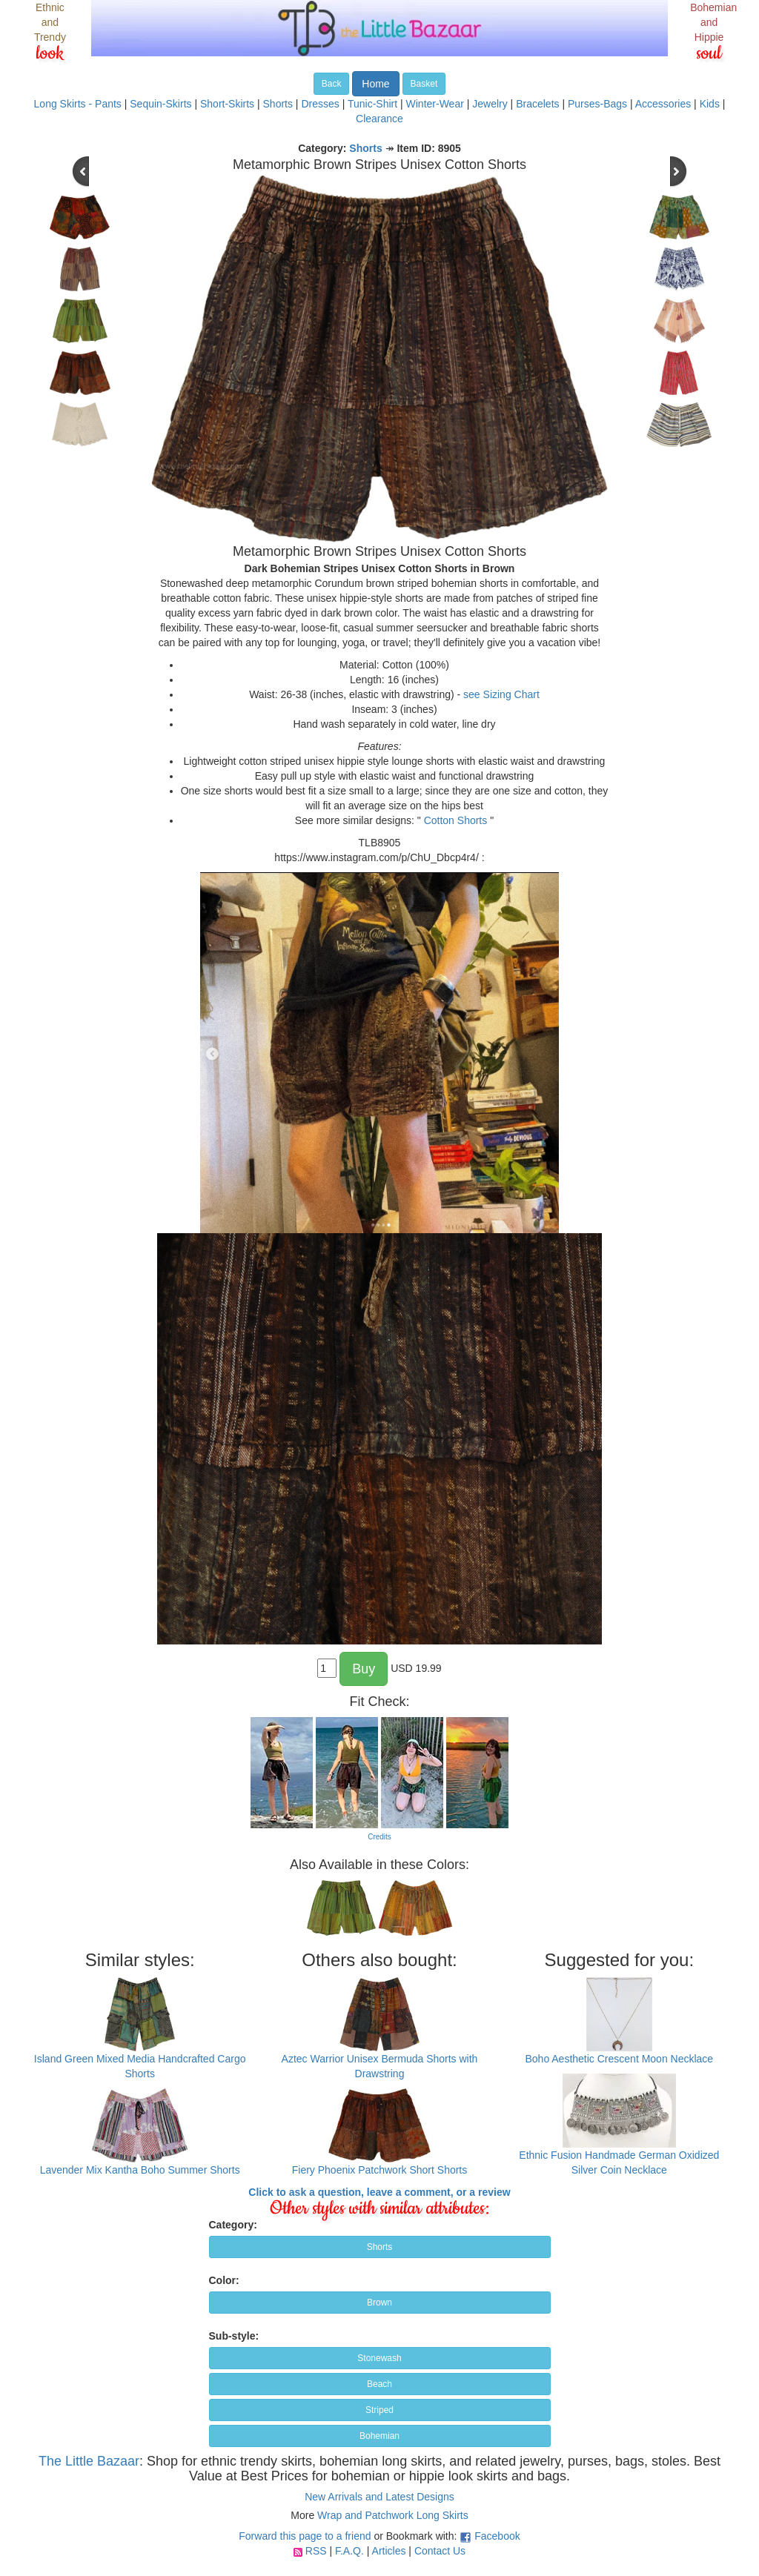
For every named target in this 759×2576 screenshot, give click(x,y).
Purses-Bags (597, 104)
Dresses (320, 104)
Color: (224, 2280)
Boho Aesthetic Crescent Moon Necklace (619, 2059)
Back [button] (332, 84)
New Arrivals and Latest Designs (379, 2497)
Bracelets (537, 104)
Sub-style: (234, 2336)
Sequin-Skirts (160, 104)
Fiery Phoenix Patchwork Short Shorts (380, 2170)
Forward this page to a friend (305, 2536)
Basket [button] (424, 84)
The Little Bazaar (89, 2461)
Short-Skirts (227, 104)
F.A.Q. (349, 2551)
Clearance (379, 119)
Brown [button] (379, 2302)
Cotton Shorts (456, 820)
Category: (233, 2225)
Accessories (663, 104)
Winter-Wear (435, 104)
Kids (710, 104)
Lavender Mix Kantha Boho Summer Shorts (140, 2170)
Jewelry (489, 104)
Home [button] (375, 84)
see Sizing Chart (501, 694)
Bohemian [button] (379, 2436)
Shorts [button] (380, 2247)
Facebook (497, 2536)
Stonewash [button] (379, 2358)
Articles (389, 2551)
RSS (316, 2551)
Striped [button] (379, 2410)
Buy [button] (363, 1669)
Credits (379, 1837)
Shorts (278, 104)
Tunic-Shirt (372, 104)
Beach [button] (379, 2384)
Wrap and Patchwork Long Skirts (392, 2515)
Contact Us (439, 2551)
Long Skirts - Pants (78, 104)
